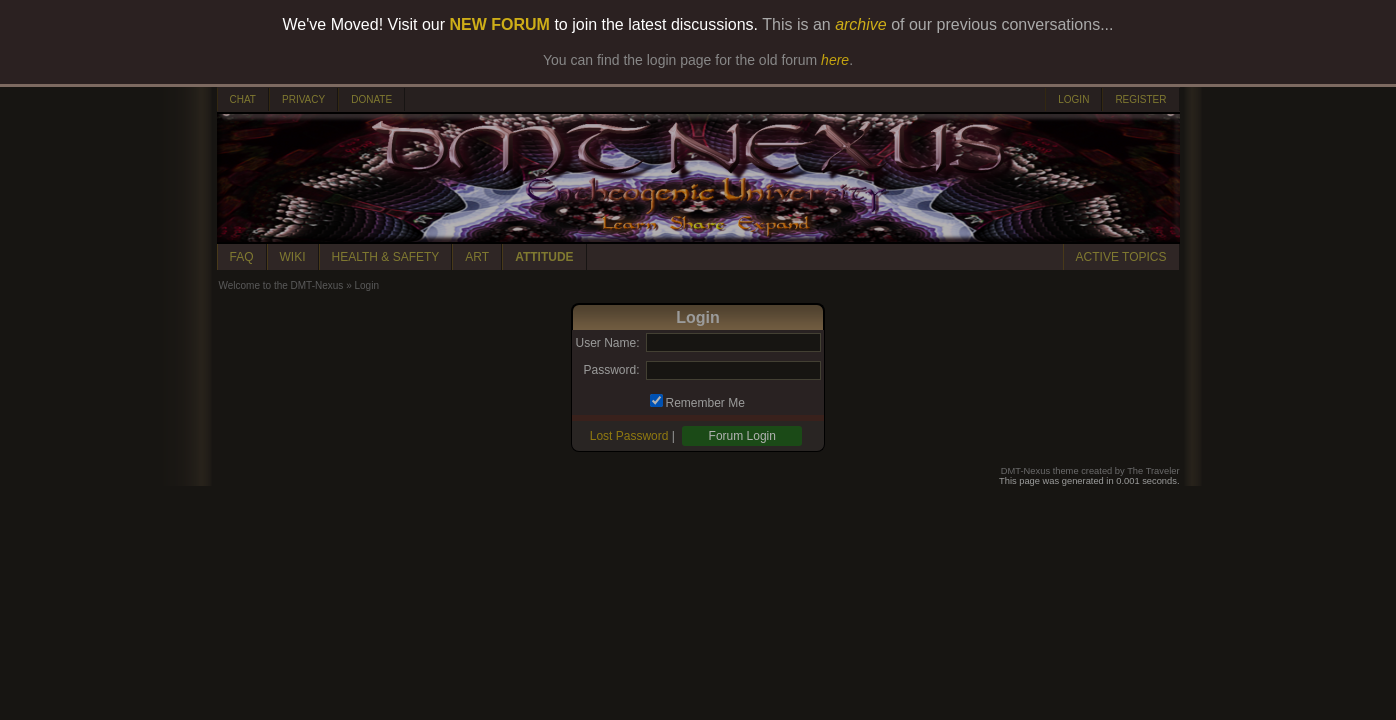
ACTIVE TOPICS (1121, 257)
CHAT (243, 99)
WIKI (293, 257)
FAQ (242, 257)
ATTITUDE (544, 257)
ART (477, 257)
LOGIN (1073, 99)
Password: (611, 370)
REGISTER (1140, 99)
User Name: (607, 343)
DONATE (371, 99)
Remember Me (705, 403)
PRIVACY (303, 99)
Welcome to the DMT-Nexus (281, 285)
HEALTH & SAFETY (386, 257)
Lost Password (629, 436)
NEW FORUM (500, 24)
